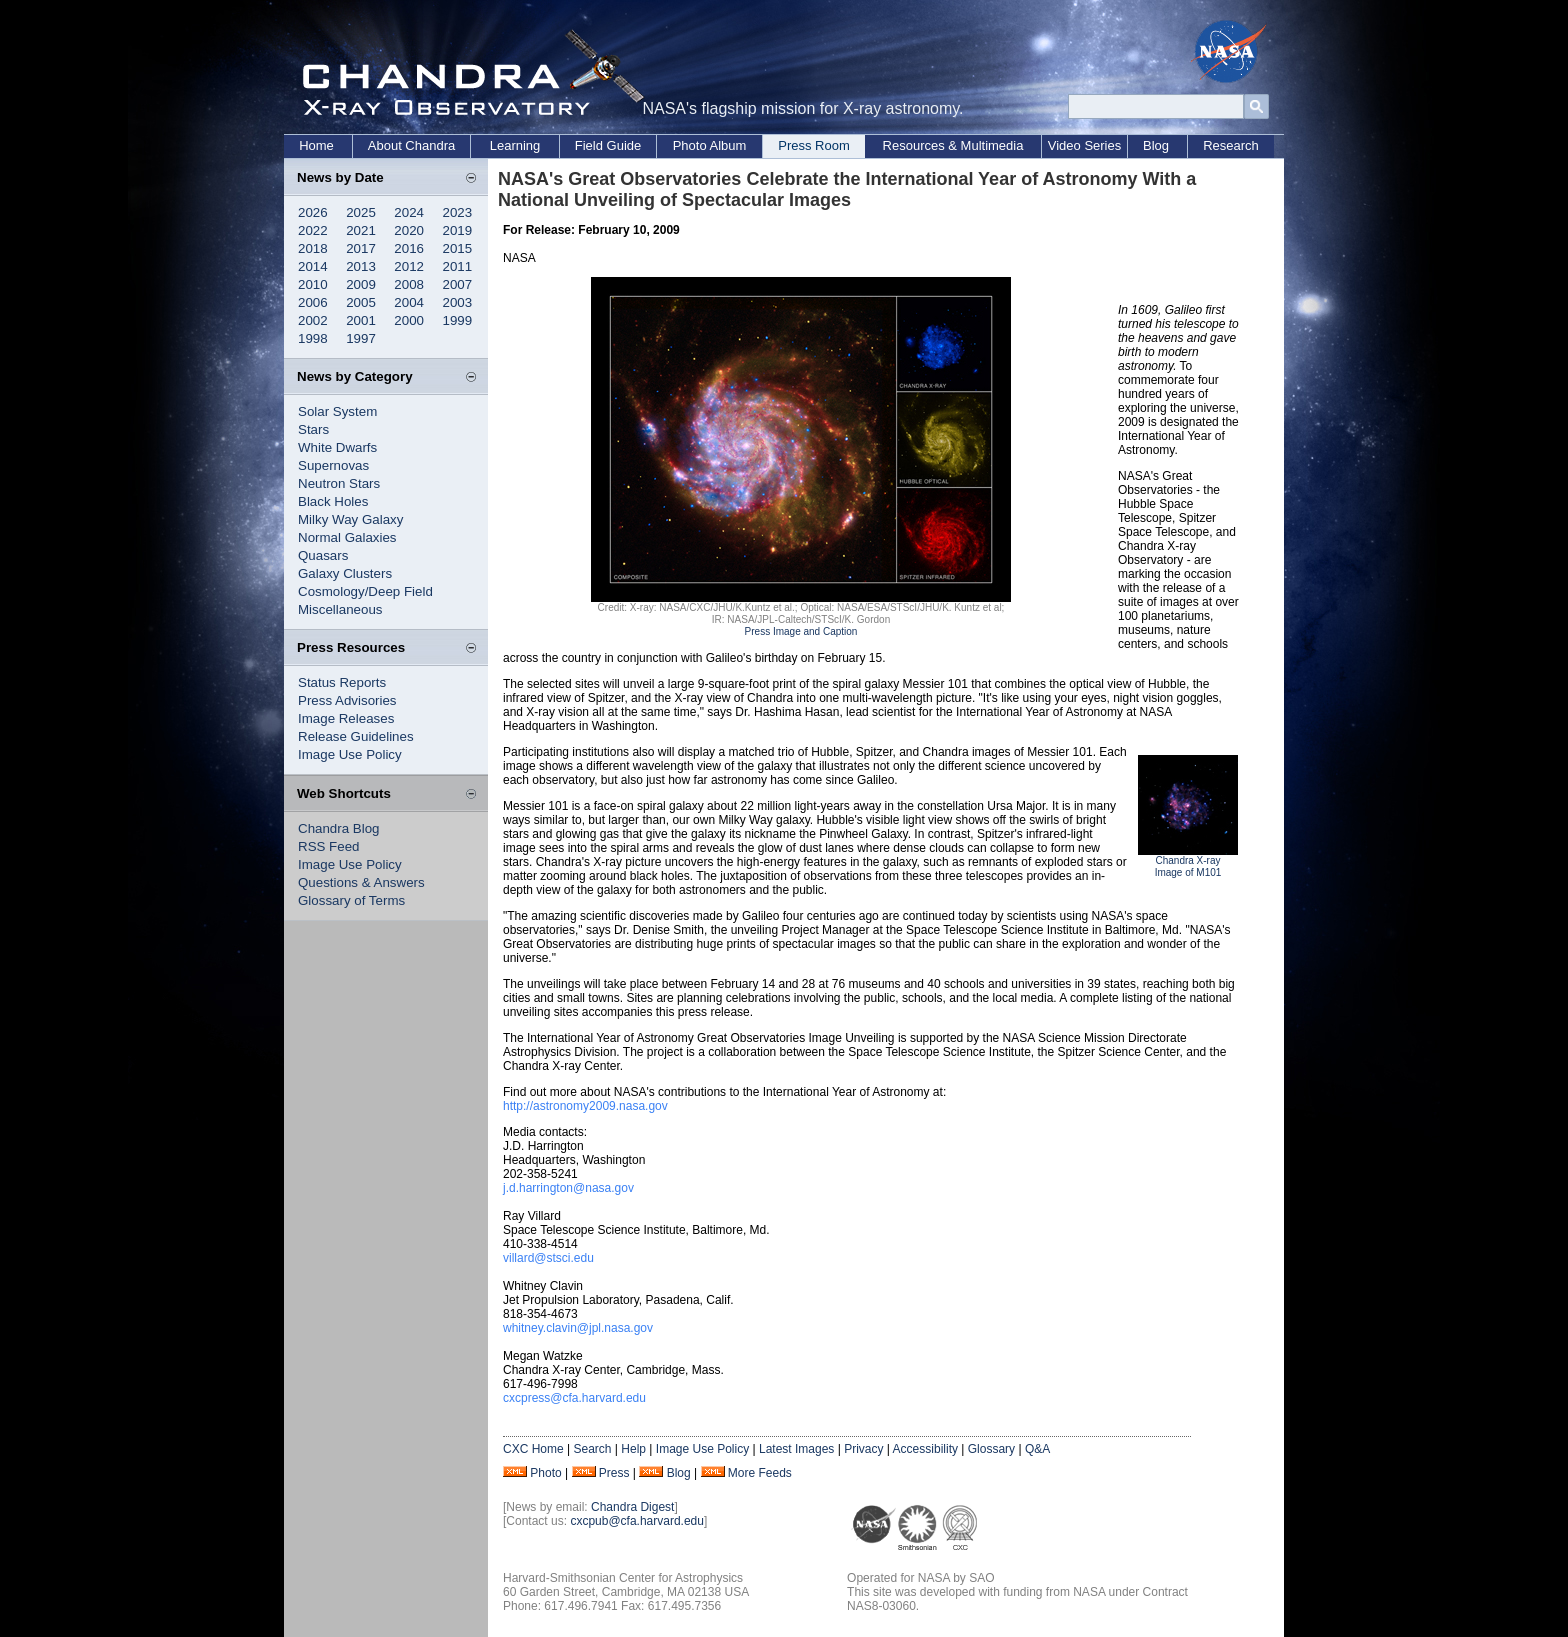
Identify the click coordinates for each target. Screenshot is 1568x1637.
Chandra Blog (339, 828)
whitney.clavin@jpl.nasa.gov (578, 1328)
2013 (361, 266)
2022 (313, 230)
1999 (458, 320)
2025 (361, 212)
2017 (361, 248)
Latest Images (796, 1449)
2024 (409, 212)
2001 (361, 320)
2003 (458, 302)
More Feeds (760, 1473)
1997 (361, 338)
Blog (1156, 145)
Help (633, 1449)
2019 (458, 230)
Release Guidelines (356, 736)
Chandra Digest (632, 1507)
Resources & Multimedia (953, 145)
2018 (313, 248)
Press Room (814, 145)
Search (592, 1449)
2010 (313, 284)
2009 (361, 284)
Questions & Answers (361, 882)
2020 (409, 230)
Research (1231, 145)
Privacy (863, 1449)
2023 (458, 212)
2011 (458, 266)
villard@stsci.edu (548, 1258)
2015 (458, 248)
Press (614, 1473)
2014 (313, 266)
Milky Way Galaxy (350, 519)
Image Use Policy (350, 754)
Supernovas (333, 465)
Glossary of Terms (351, 900)
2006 (313, 302)
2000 (409, 320)
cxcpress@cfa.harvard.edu (574, 1398)
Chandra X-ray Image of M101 (1188, 866)
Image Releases (346, 718)
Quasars (323, 555)
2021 (361, 230)
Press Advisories (347, 700)
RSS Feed (329, 846)
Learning (515, 145)
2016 (409, 248)
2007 (458, 284)
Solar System (337, 411)
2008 (409, 284)
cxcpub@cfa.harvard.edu (637, 1521)
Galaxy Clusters (345, 573)
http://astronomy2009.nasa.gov (585, 1106)
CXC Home (533, 1449)
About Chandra (411, 145)
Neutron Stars (339, 483)
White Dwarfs (337, 447)
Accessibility (925, 1449)
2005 (361, 302)
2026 (313, 212)
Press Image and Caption (801, 631)
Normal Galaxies (347, 537)
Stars (313, 429)
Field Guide (608, 145)
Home (316, 145)
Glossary (991, 1449)
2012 (409, 266)
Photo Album (710, 145)
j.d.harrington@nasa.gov (568, 1188)
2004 (409, 302)
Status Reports (342, 682)
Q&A (1037, 1449)
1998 (313, 338)
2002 (313, 320)
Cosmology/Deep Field (365, 591)
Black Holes (333, 501)
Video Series (1084, 145)
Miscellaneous (340, 609)
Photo (545, 1473)
